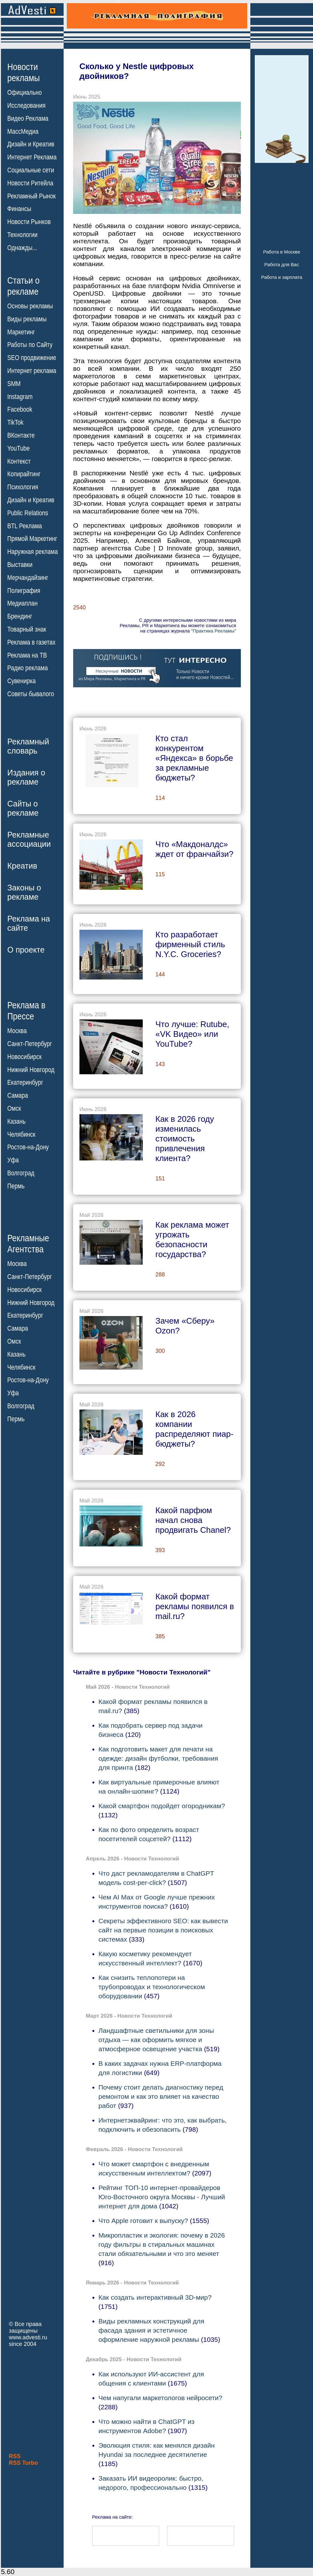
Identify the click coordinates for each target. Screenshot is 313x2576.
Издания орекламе (26, 777)
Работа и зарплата (281, 277)
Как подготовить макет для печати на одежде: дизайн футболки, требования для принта (158, 1758)
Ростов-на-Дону (28, 1147)
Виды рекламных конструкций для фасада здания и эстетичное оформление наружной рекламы (151, 2330)
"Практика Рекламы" (213, 630)
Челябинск (21, 1134)
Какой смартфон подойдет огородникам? (161, 1805)
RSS (15, 2456)
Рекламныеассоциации (29, 839)
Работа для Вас (281, 264)
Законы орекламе (24, 892)
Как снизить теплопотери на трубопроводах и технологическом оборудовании (151, 1987)
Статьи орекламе (23, 285)
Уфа (13, 1160)
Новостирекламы (23, 72)
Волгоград (20, 1173)
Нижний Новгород (30, 1069)
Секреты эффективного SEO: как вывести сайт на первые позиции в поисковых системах (163, 1930)
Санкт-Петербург (29, 1044)
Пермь (16, 1186)
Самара (17, 1095)
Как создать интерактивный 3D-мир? (154, 2297)
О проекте (26, 949)
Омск (14, 1108)
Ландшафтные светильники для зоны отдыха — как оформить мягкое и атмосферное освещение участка (156, 2039)
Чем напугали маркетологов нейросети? (160, 2397)
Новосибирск (24, 1057)
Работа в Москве (281, 251)
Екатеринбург (25, 1082)
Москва (17, 1031)
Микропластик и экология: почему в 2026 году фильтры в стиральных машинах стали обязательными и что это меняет (161, 2244)
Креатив (22, 865)
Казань (16, 1121)
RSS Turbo (23, 2463)
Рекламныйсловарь (28, 746)
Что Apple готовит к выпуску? (144, 2220)
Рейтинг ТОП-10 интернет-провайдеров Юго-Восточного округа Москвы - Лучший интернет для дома (161, 2197)
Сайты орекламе (23, 808)
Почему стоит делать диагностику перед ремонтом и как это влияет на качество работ (160, 2096)
